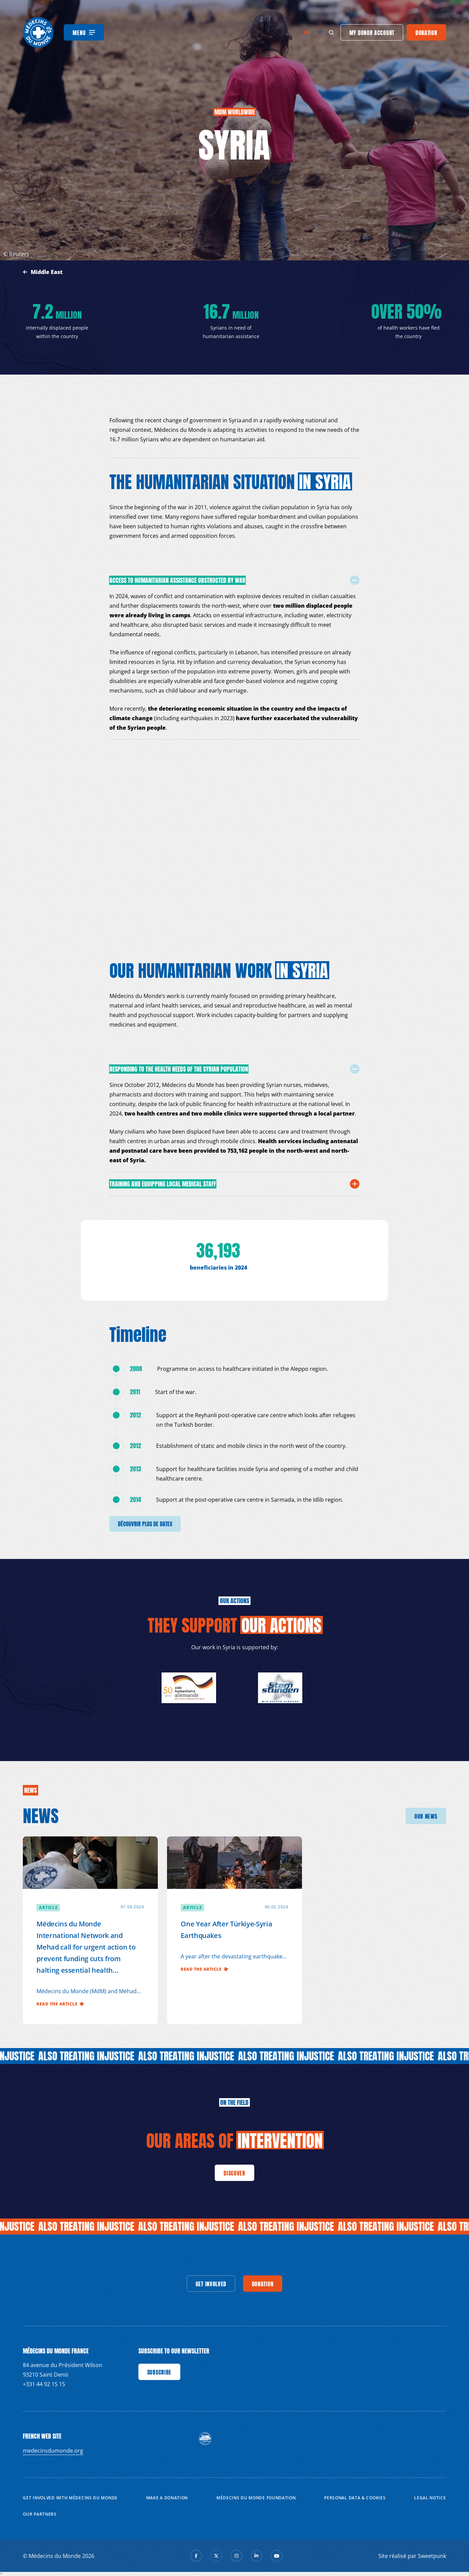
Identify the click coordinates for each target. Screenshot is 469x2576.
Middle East (47, 272)
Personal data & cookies (354, 2498)
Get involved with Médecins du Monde (70, 2498)
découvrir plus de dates (145, 1524)
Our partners (39, 2514)
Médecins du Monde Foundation (256, 2498)
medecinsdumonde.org (53, 2450)
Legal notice (430, 2498)
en (307, 32)
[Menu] (84, 32)
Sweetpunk (432, 2556)
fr (319, 32)
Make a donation (167, 2498)
